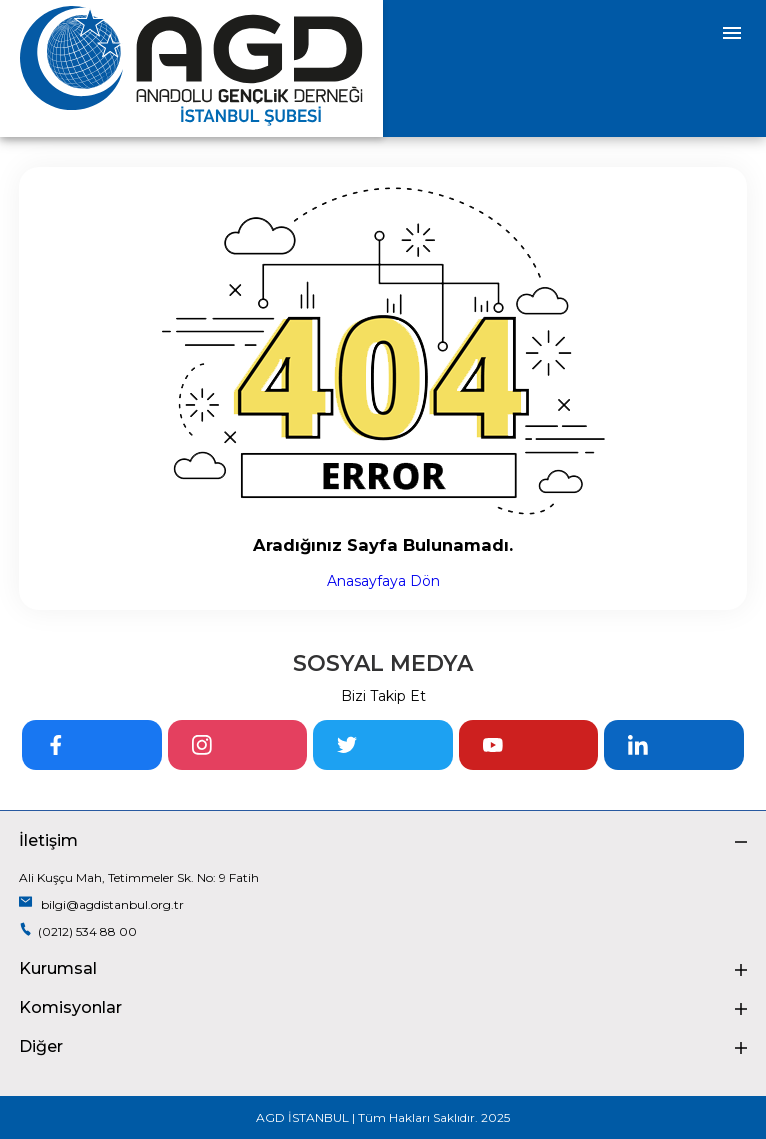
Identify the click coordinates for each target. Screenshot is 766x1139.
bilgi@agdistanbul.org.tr (101, 903)
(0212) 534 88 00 (78, 930)
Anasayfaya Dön (383, 581)
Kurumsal (383, 968)
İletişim (383, 840)
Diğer (383, 1046)
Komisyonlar (383, 1007)
